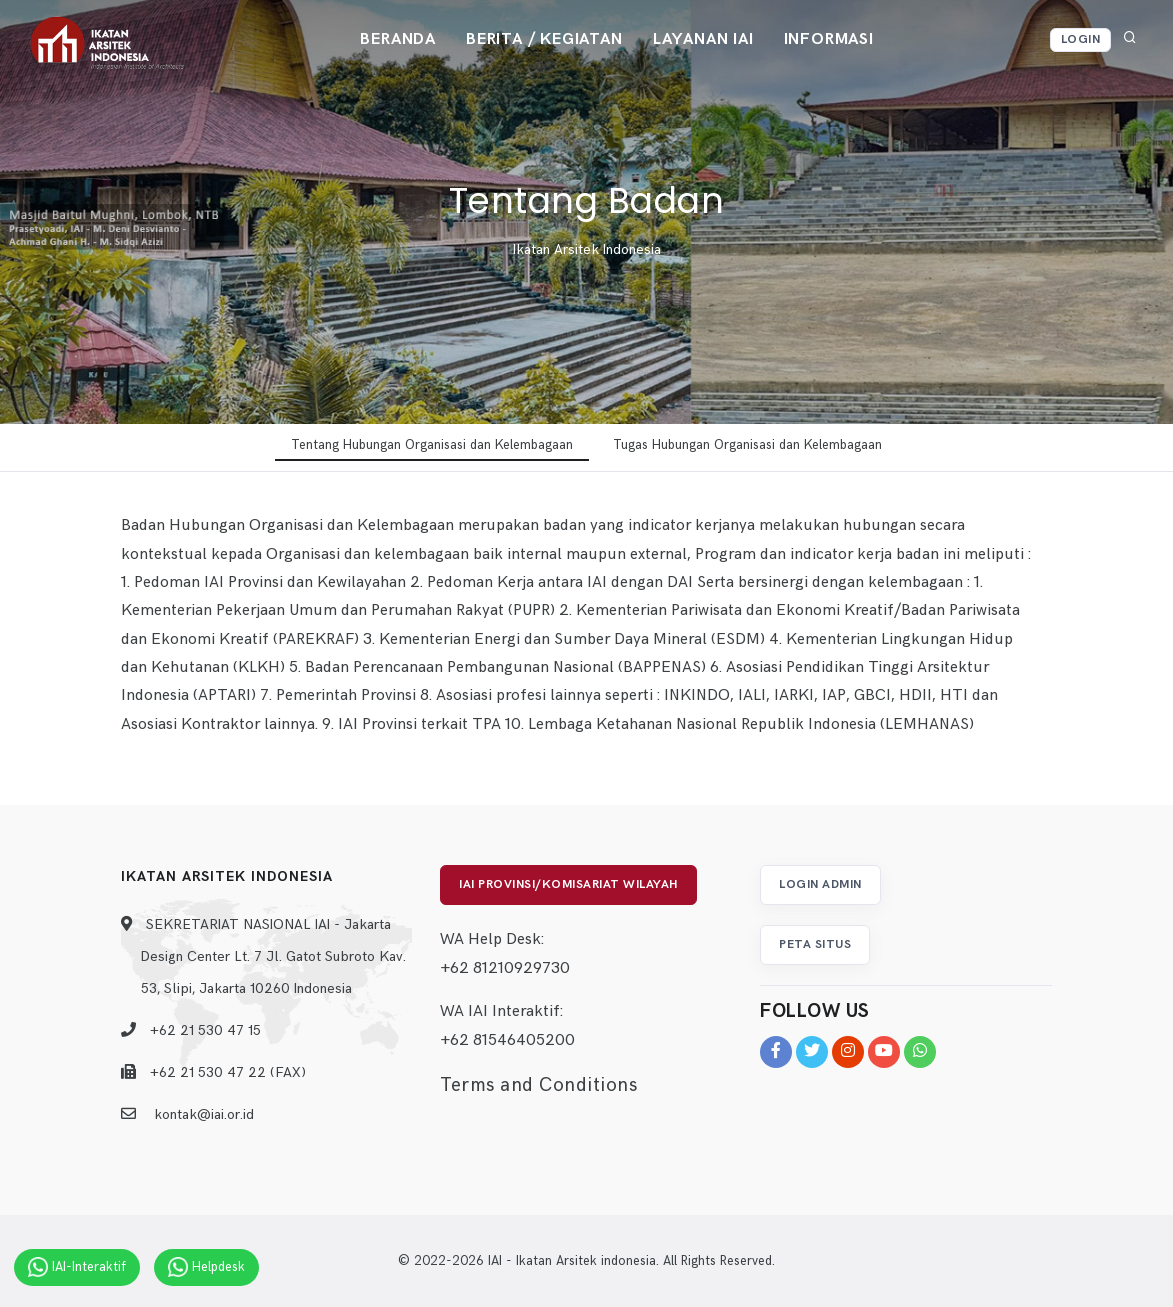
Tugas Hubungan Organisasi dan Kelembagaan (747, 445)
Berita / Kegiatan (544, 39)
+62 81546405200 (507, 1040)
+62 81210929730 (505, 968)
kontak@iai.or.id (204, 1114)
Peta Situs (815, 944)
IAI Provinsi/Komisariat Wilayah (568, 884)
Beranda (398, 39)
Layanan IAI (703, 39)
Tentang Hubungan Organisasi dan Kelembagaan (432, 445)
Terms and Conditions (538, 1085)
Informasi (829, 39)
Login (1081, 39)
